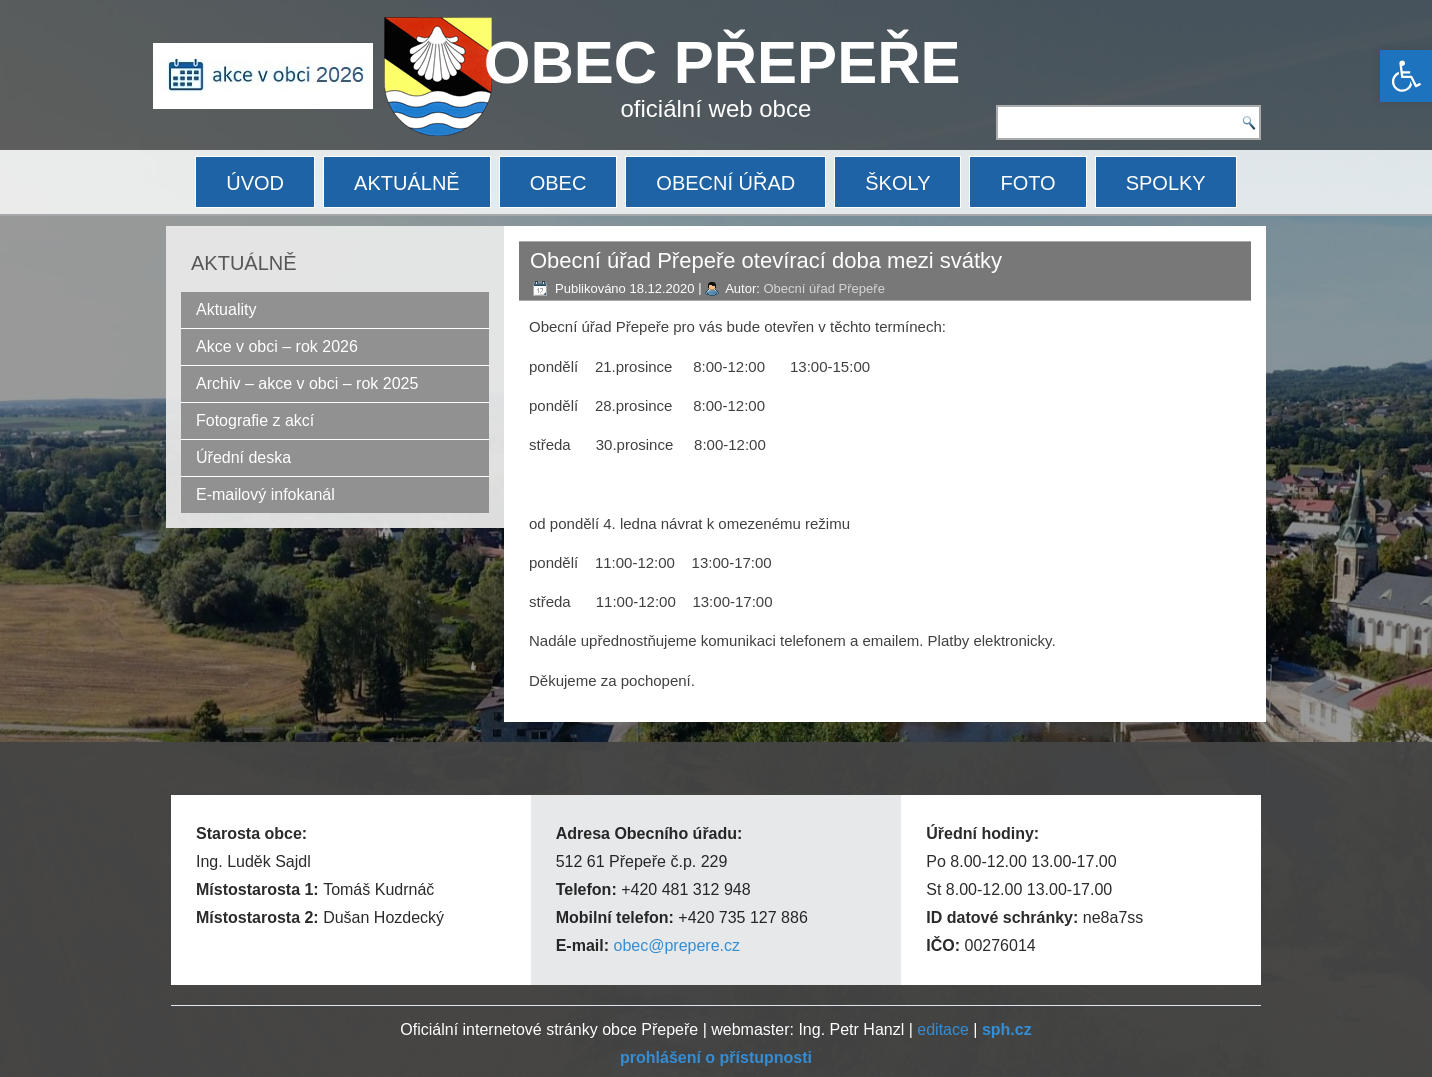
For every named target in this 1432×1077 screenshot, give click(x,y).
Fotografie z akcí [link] (255, 420)
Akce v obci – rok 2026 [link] (277, 346)
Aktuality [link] (226, 309)
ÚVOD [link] (255, 183)
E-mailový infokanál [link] (265, 494)
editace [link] (943, 1029)
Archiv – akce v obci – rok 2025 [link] (307, 383)
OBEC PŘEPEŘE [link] (722, 62)
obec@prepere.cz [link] (676, 945)
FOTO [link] (1027, 183)
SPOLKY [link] (1166, 183)
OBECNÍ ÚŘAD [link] (725, 183)
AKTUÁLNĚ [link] (407, 183)
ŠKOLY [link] (897, 183)
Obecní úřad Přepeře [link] (823, 288)
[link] (1406, 76)
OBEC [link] (558, 183)
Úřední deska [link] (243, 457)
